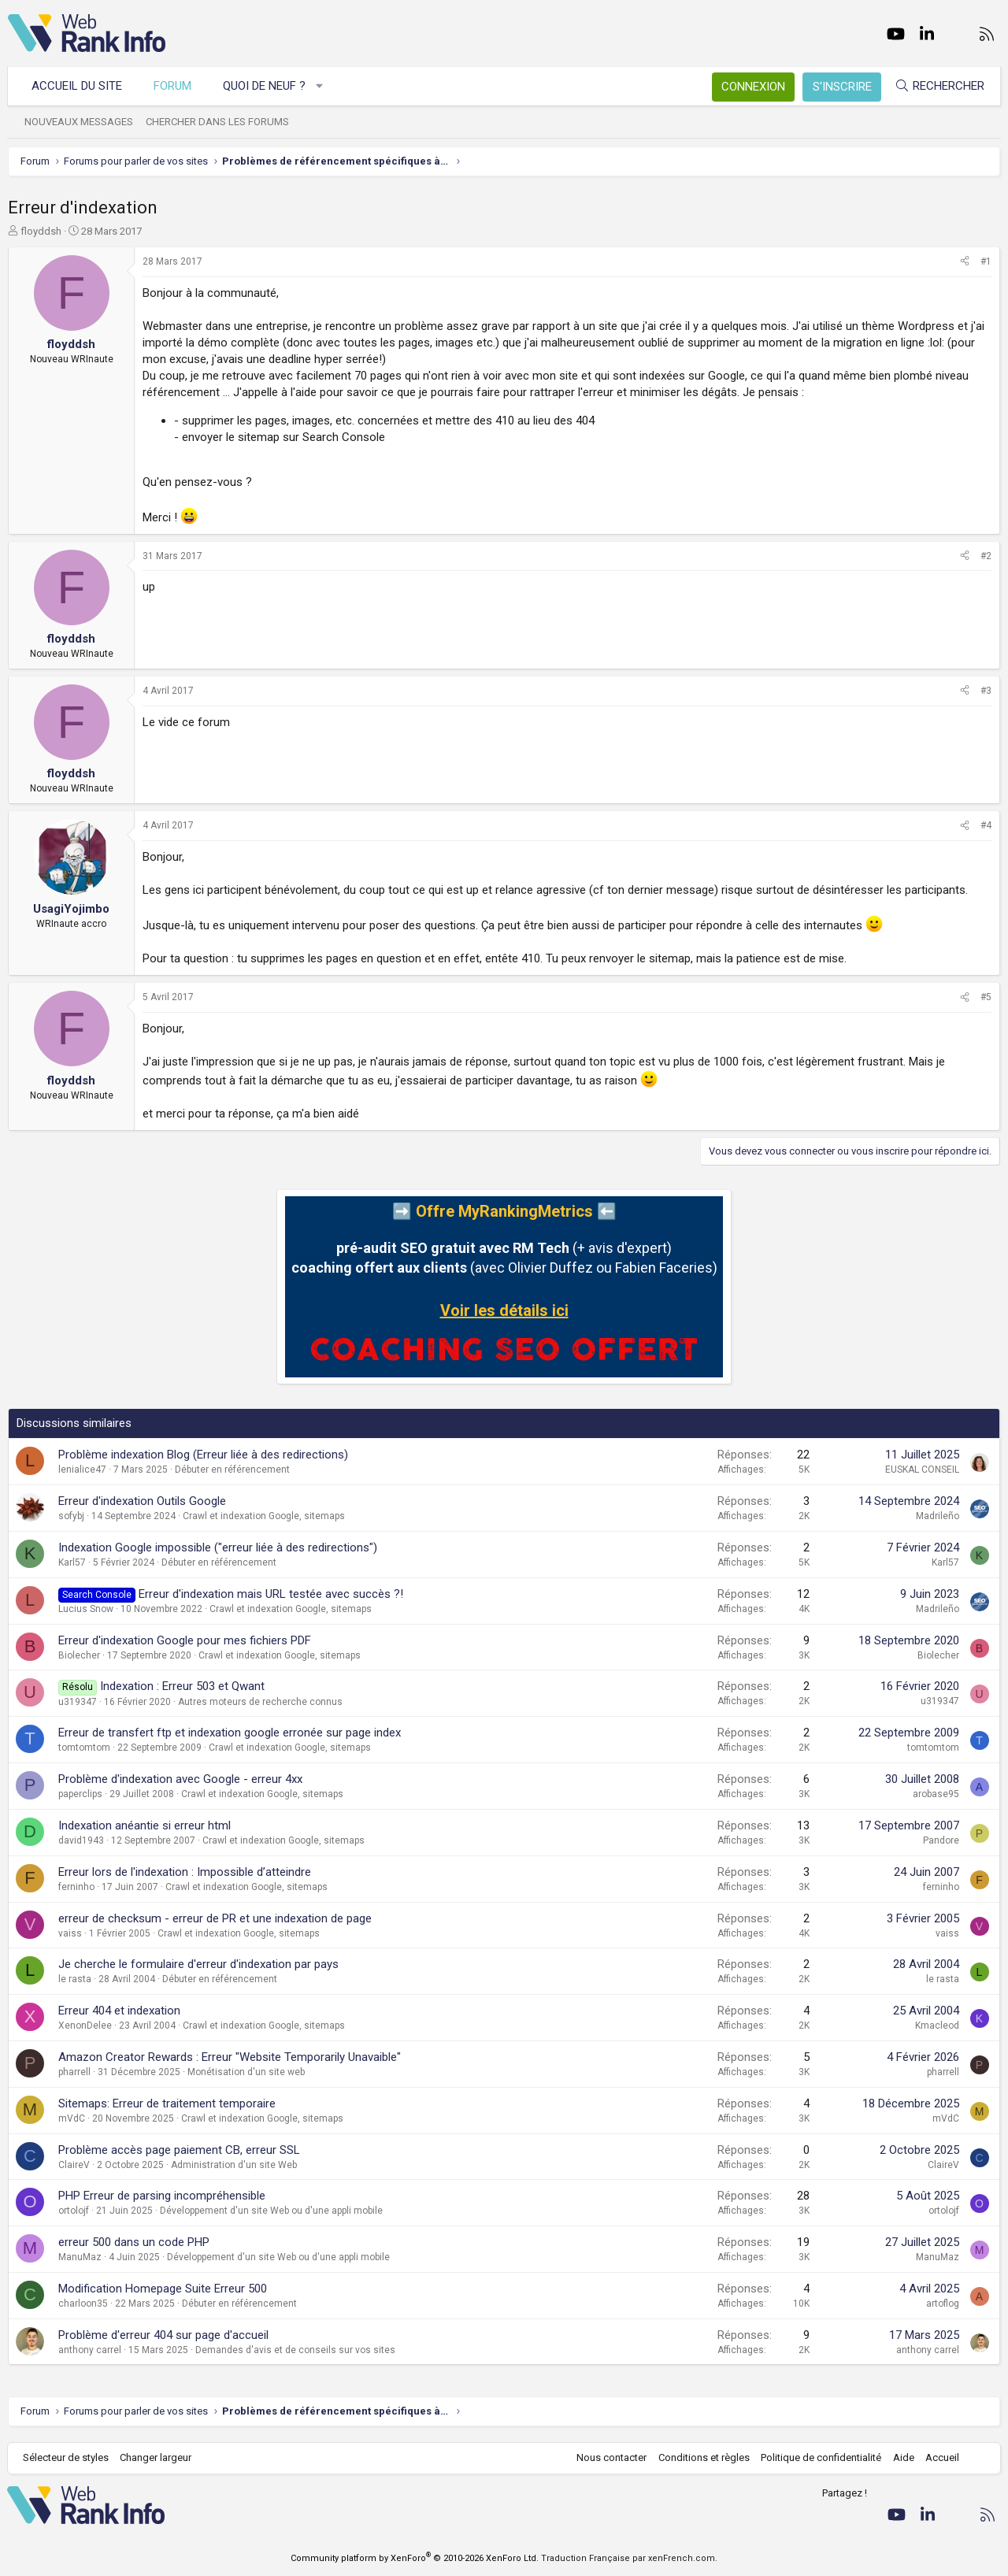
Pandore (941, 1840)
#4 (985, 825)
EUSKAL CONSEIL (922, 1469)
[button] (321, 86)
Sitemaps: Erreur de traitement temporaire (167, 2103)
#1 (985, 261)
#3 (985, 690)
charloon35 (83, 2303)
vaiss (70, 1933)
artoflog (942, 2303)
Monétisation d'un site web (246, 2071)
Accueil (941, 2457)
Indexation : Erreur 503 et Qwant (182, 1686)
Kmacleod (937, 2025)
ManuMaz (80, 2257)
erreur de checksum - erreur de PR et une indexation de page (215, 1918)
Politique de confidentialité (820, 2457)
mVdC (71, 2118)
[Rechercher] (938, 86)
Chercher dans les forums (218, 122)
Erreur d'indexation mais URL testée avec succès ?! (271, 1594)
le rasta (74, 1979)
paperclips (80, 1793)
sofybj (71, 1516)
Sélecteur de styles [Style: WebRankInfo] (66, 2457)
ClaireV (74, 2164)
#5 (985, 997)
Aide (902, 2457)
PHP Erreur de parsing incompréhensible (161, 2196)
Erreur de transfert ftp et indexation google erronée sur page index (229, 1732)
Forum (173, 86)
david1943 (81, 1840)
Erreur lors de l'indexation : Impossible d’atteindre (184, 1872)
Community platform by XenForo (415, 2558)
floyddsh (40, 231)
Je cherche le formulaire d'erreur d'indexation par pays (198, 1964)
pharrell (74, 2071)
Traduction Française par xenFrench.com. (629, 2558)
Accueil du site (77, 86)
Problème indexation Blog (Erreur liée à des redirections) (203, 1454)
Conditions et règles (702, 2457)
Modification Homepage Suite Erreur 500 (162, 2288)
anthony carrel (89, 2349)
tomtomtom (84, 1747)
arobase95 (936, 1793)
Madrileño (937, 1516)
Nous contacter (611, 2457)
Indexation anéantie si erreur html (144, 1825)
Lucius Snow (85, 1608)
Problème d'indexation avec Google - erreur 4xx (180, 1779)
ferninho (76, 1886)
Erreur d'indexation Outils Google (142, 1501)
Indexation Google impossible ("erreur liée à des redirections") (217, 1547)
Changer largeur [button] (157, 2457)
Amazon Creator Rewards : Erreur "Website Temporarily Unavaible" (229, 2057)
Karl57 (72, 1562)
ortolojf (73, 2210)
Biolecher (79, 1655)
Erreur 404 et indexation (119, 2010)
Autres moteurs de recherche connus (260, 1701)
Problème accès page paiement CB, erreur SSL (179, 2150)
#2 (985, 556)
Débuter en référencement (232, 1469)
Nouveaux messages (79, 122)
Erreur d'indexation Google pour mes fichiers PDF (184, 1640)
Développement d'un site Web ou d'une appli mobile (271, 2210)
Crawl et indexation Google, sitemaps (264, 1516)
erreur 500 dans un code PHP (133, 2242)
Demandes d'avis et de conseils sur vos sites (295, 2349)
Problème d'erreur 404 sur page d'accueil (163, 2335)
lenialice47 (82, 1469)
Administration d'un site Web (234, 2164)
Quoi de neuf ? (265, 86)
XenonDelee (85, 2025)
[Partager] (964, 262)
